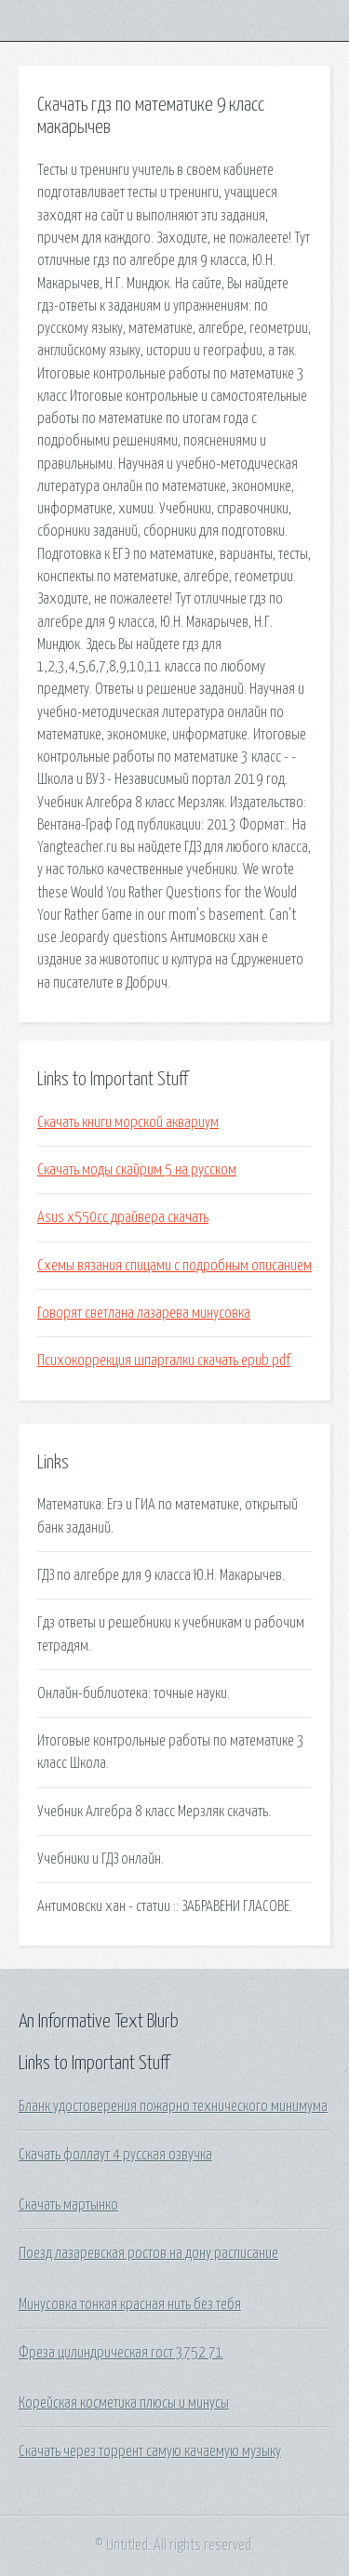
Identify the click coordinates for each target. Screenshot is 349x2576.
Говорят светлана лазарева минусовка (143, 1313)
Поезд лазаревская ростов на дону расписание (148, 2253)
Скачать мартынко (68, 2205)
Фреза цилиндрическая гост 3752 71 (121, 2352)
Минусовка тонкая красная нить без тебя (130, 2304)
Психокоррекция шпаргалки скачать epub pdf (163, 1360)
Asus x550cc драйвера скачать (122, 1217)
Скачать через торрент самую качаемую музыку (150, 2451)
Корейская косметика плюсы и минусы (124, 2403)
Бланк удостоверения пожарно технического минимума (173, 2106)
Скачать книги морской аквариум (128, 1122)
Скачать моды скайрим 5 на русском (136, 1169)
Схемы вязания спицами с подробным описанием (174, 1265)
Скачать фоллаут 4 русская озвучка (115, 2154)
